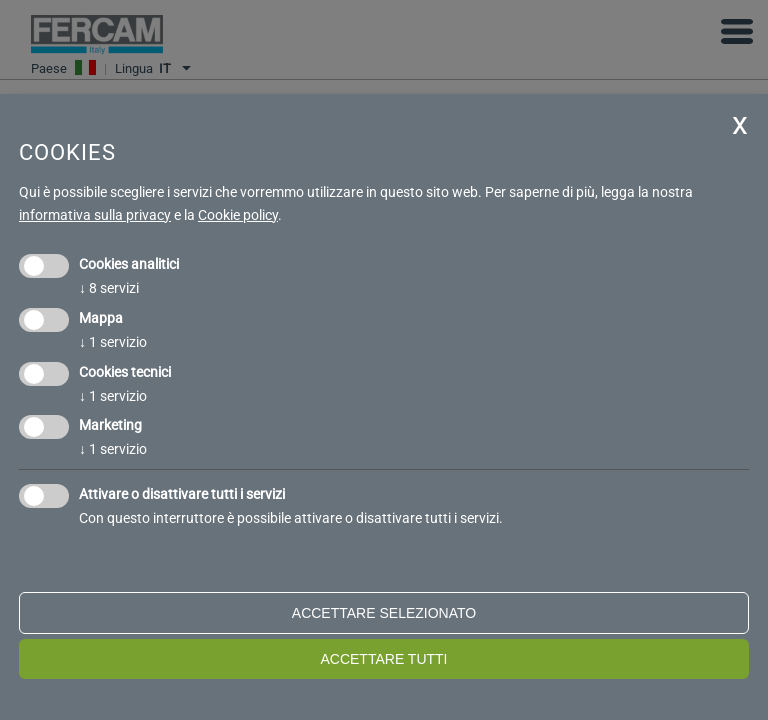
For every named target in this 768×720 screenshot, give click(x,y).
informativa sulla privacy (95, 215)
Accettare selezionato (384, 613)
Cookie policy (238, 215)
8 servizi (109, 288)
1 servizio (113, 342)
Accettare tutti (383, 659)
